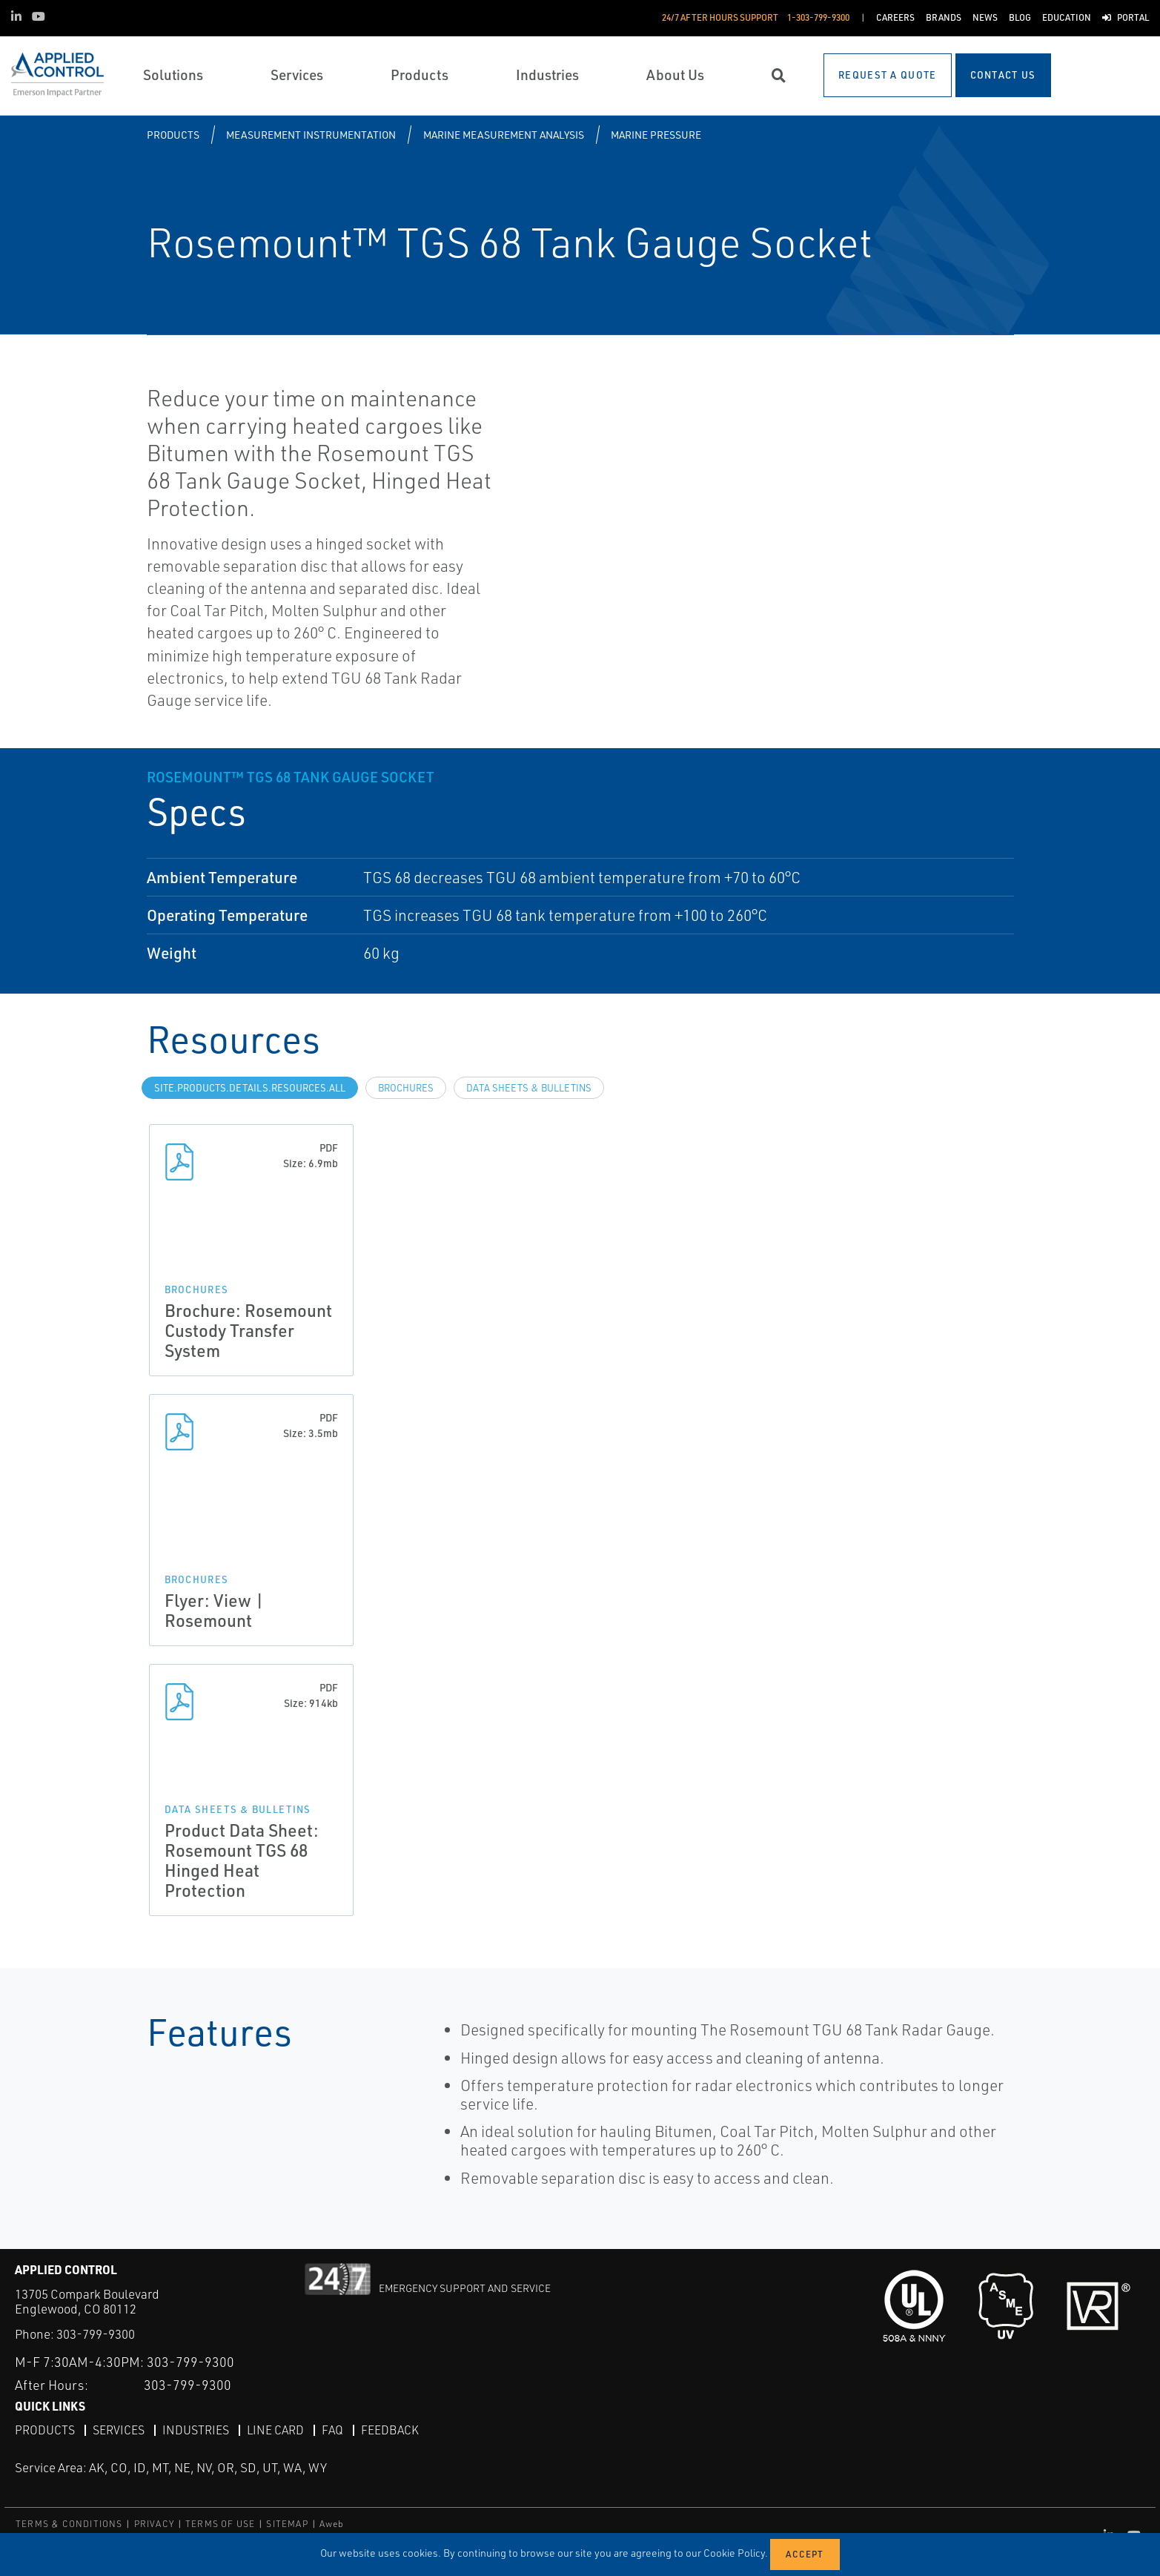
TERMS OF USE (220, 2523)
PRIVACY (154, 2523)
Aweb (332, 2523)
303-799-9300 (95, 2334)
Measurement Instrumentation (311, 134)
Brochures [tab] (406, 1088)
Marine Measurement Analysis (503, 134)
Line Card (275, 2429)
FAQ (332, 2429)
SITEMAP (287, 2523)
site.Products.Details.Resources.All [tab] (249, 1088)
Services (119, 2429)
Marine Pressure (656, 134)
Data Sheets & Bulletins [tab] (528, 1088)
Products (173, 134)
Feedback (390, 2429)
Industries (195, 2429)
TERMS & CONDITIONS (69, 2523)
